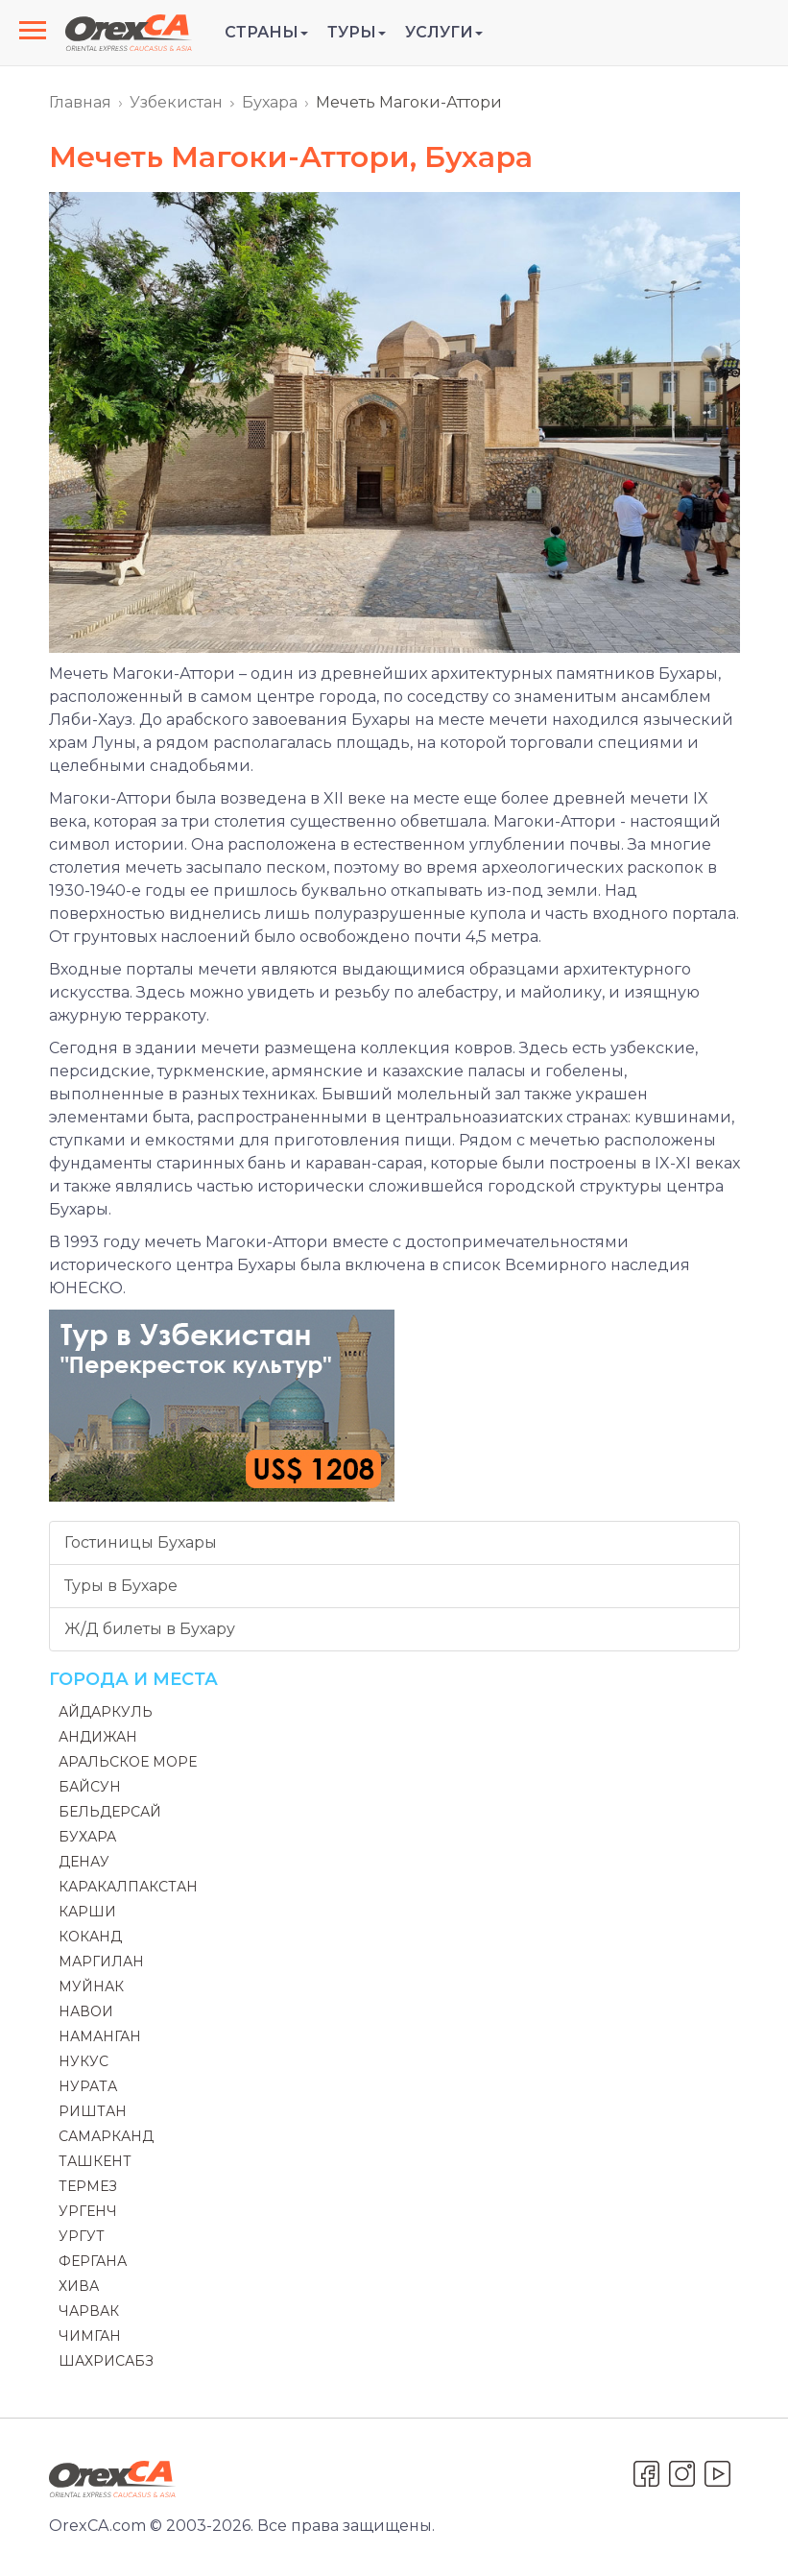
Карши (87, 1911)
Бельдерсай (110, 1811)
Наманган (100, 2036)
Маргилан (101, 1961)
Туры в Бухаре (121, 1586)
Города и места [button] (133, 1679)
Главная (80, 102)
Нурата (88, 2086)
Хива (79, 2286)
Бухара (270, 102)
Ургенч (88, 2211)
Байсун (90, 1786)
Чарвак (89, 2311)
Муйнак (91, 1986)
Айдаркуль (106, 1712)
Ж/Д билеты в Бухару (149, 1629)
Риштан (93, 2111)
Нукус (83, 2061)
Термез (88, 2186)
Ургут (82, 2236)
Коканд (90, 1936)
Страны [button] (266, 32)
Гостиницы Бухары (140, 1542)
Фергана (93, 2261)
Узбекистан (176, 102)
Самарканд (106, 2136)
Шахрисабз (106, 2361)
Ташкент (95, 2161)
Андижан (98, 1736)
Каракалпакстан (128, 1886)
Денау (84, 1861)
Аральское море (128, 1761)
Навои (86, 2011)
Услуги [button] (444, 32)
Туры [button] (356, 32)
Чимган (90, 2336)
